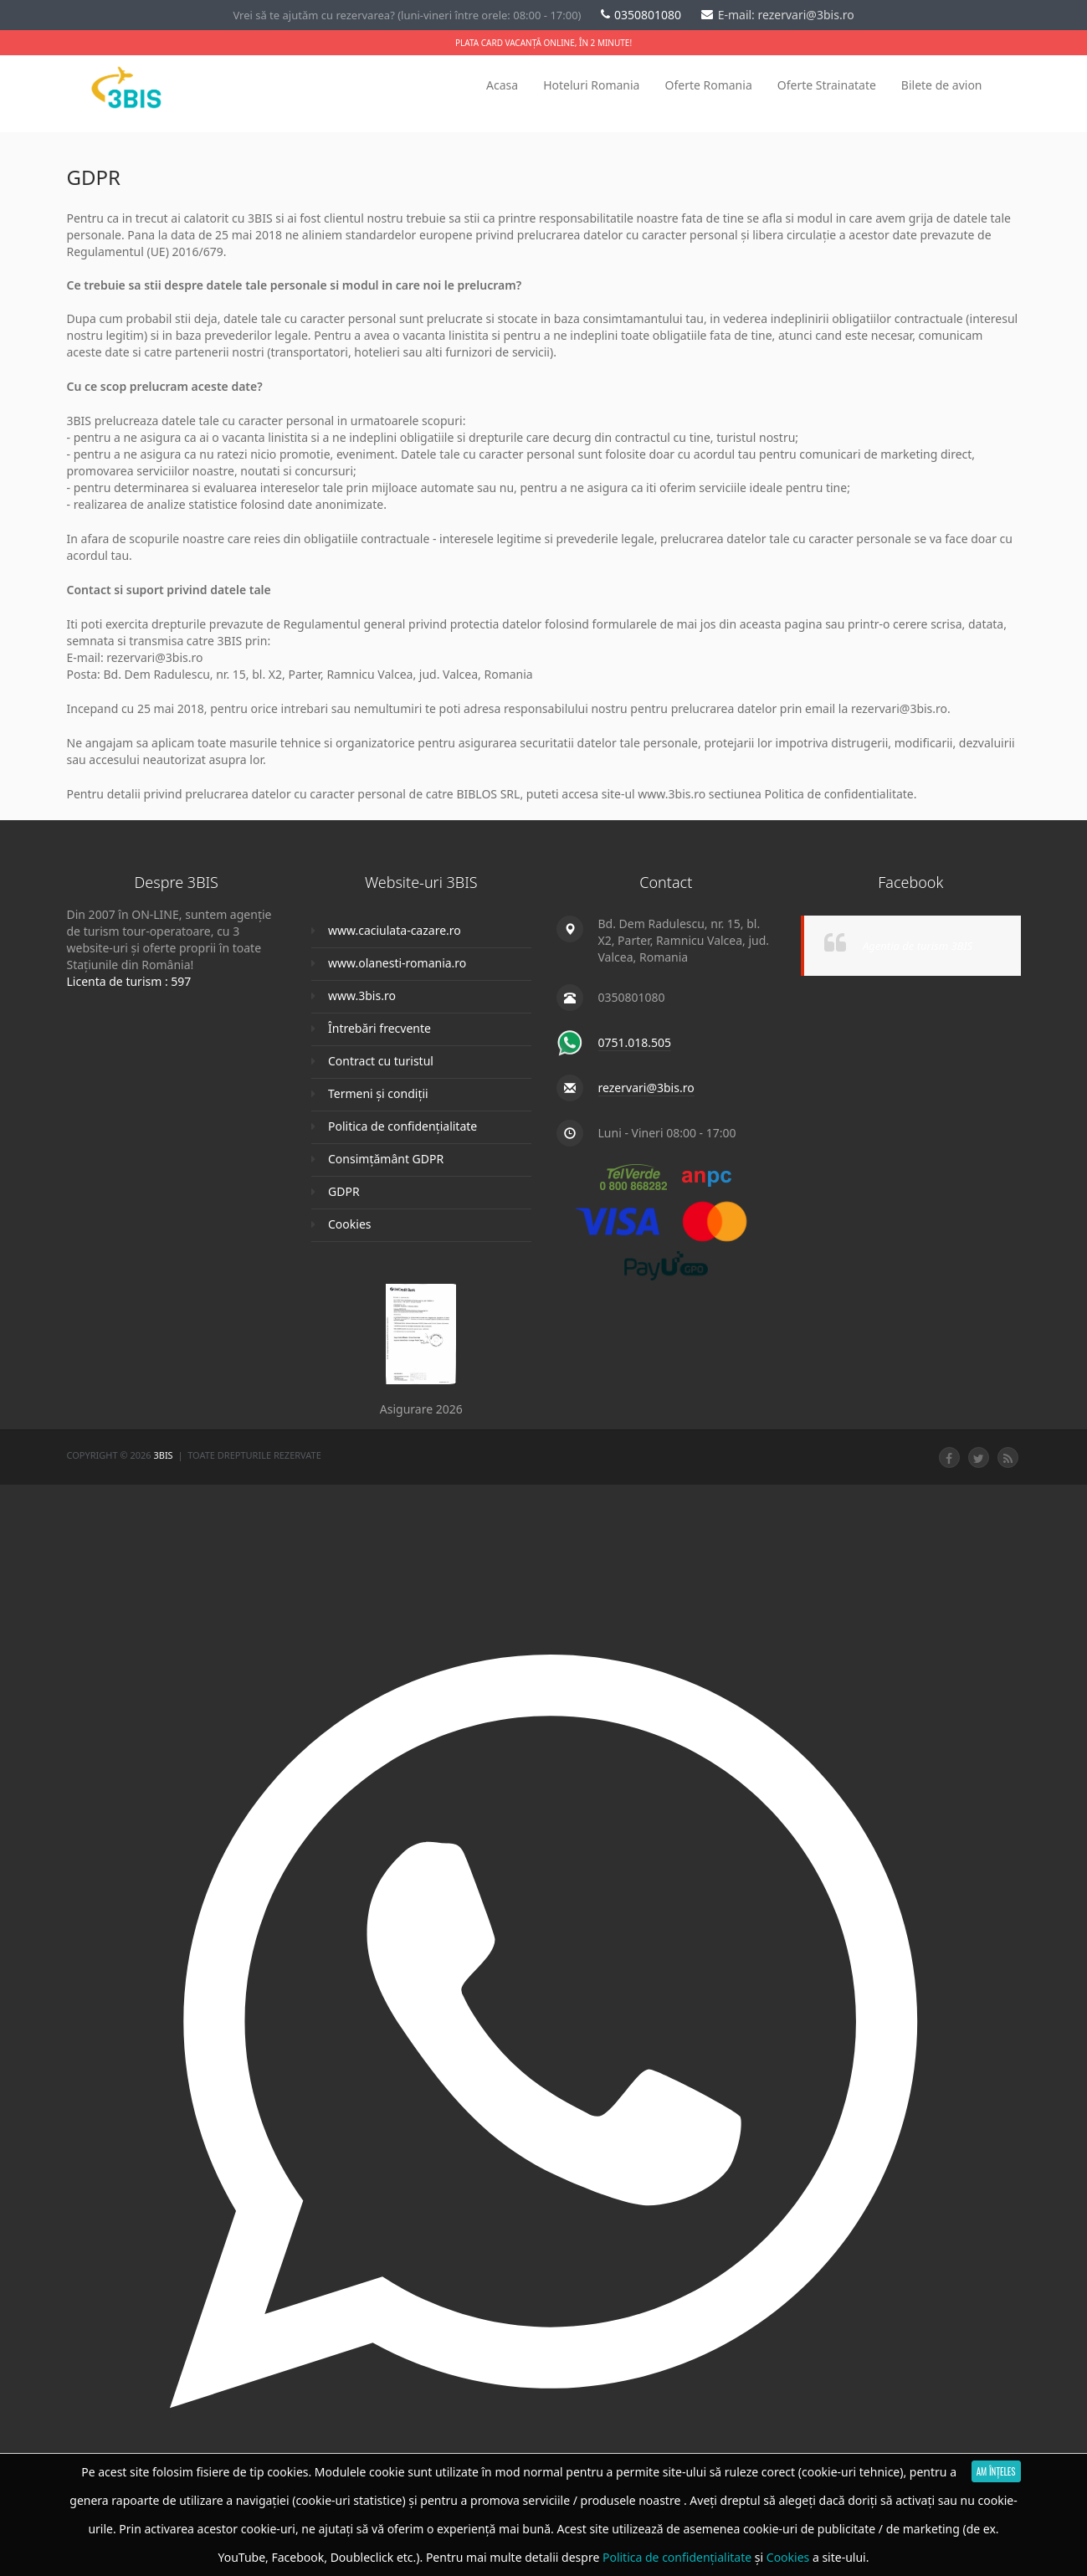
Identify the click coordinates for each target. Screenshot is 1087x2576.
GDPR (344, 1191)
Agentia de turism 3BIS (917, 945)
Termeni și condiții (378, 1093)
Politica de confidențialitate (402, 1126)
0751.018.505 (635, 1042)
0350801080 (643, 15)
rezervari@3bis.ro (646, 1088)
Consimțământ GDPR (386, 1159)
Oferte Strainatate (826, 85)
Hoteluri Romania (591, 85)
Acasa (502, 85)
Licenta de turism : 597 (129, 981)
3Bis (164, 1455)
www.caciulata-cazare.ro (394, 930)
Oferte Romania (707, 85)
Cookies (349, 1224)
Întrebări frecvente (379, 1028)
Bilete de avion (941, 85)
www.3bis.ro (362, 995)
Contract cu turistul (380, 1061)
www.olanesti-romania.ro (397, 963)
